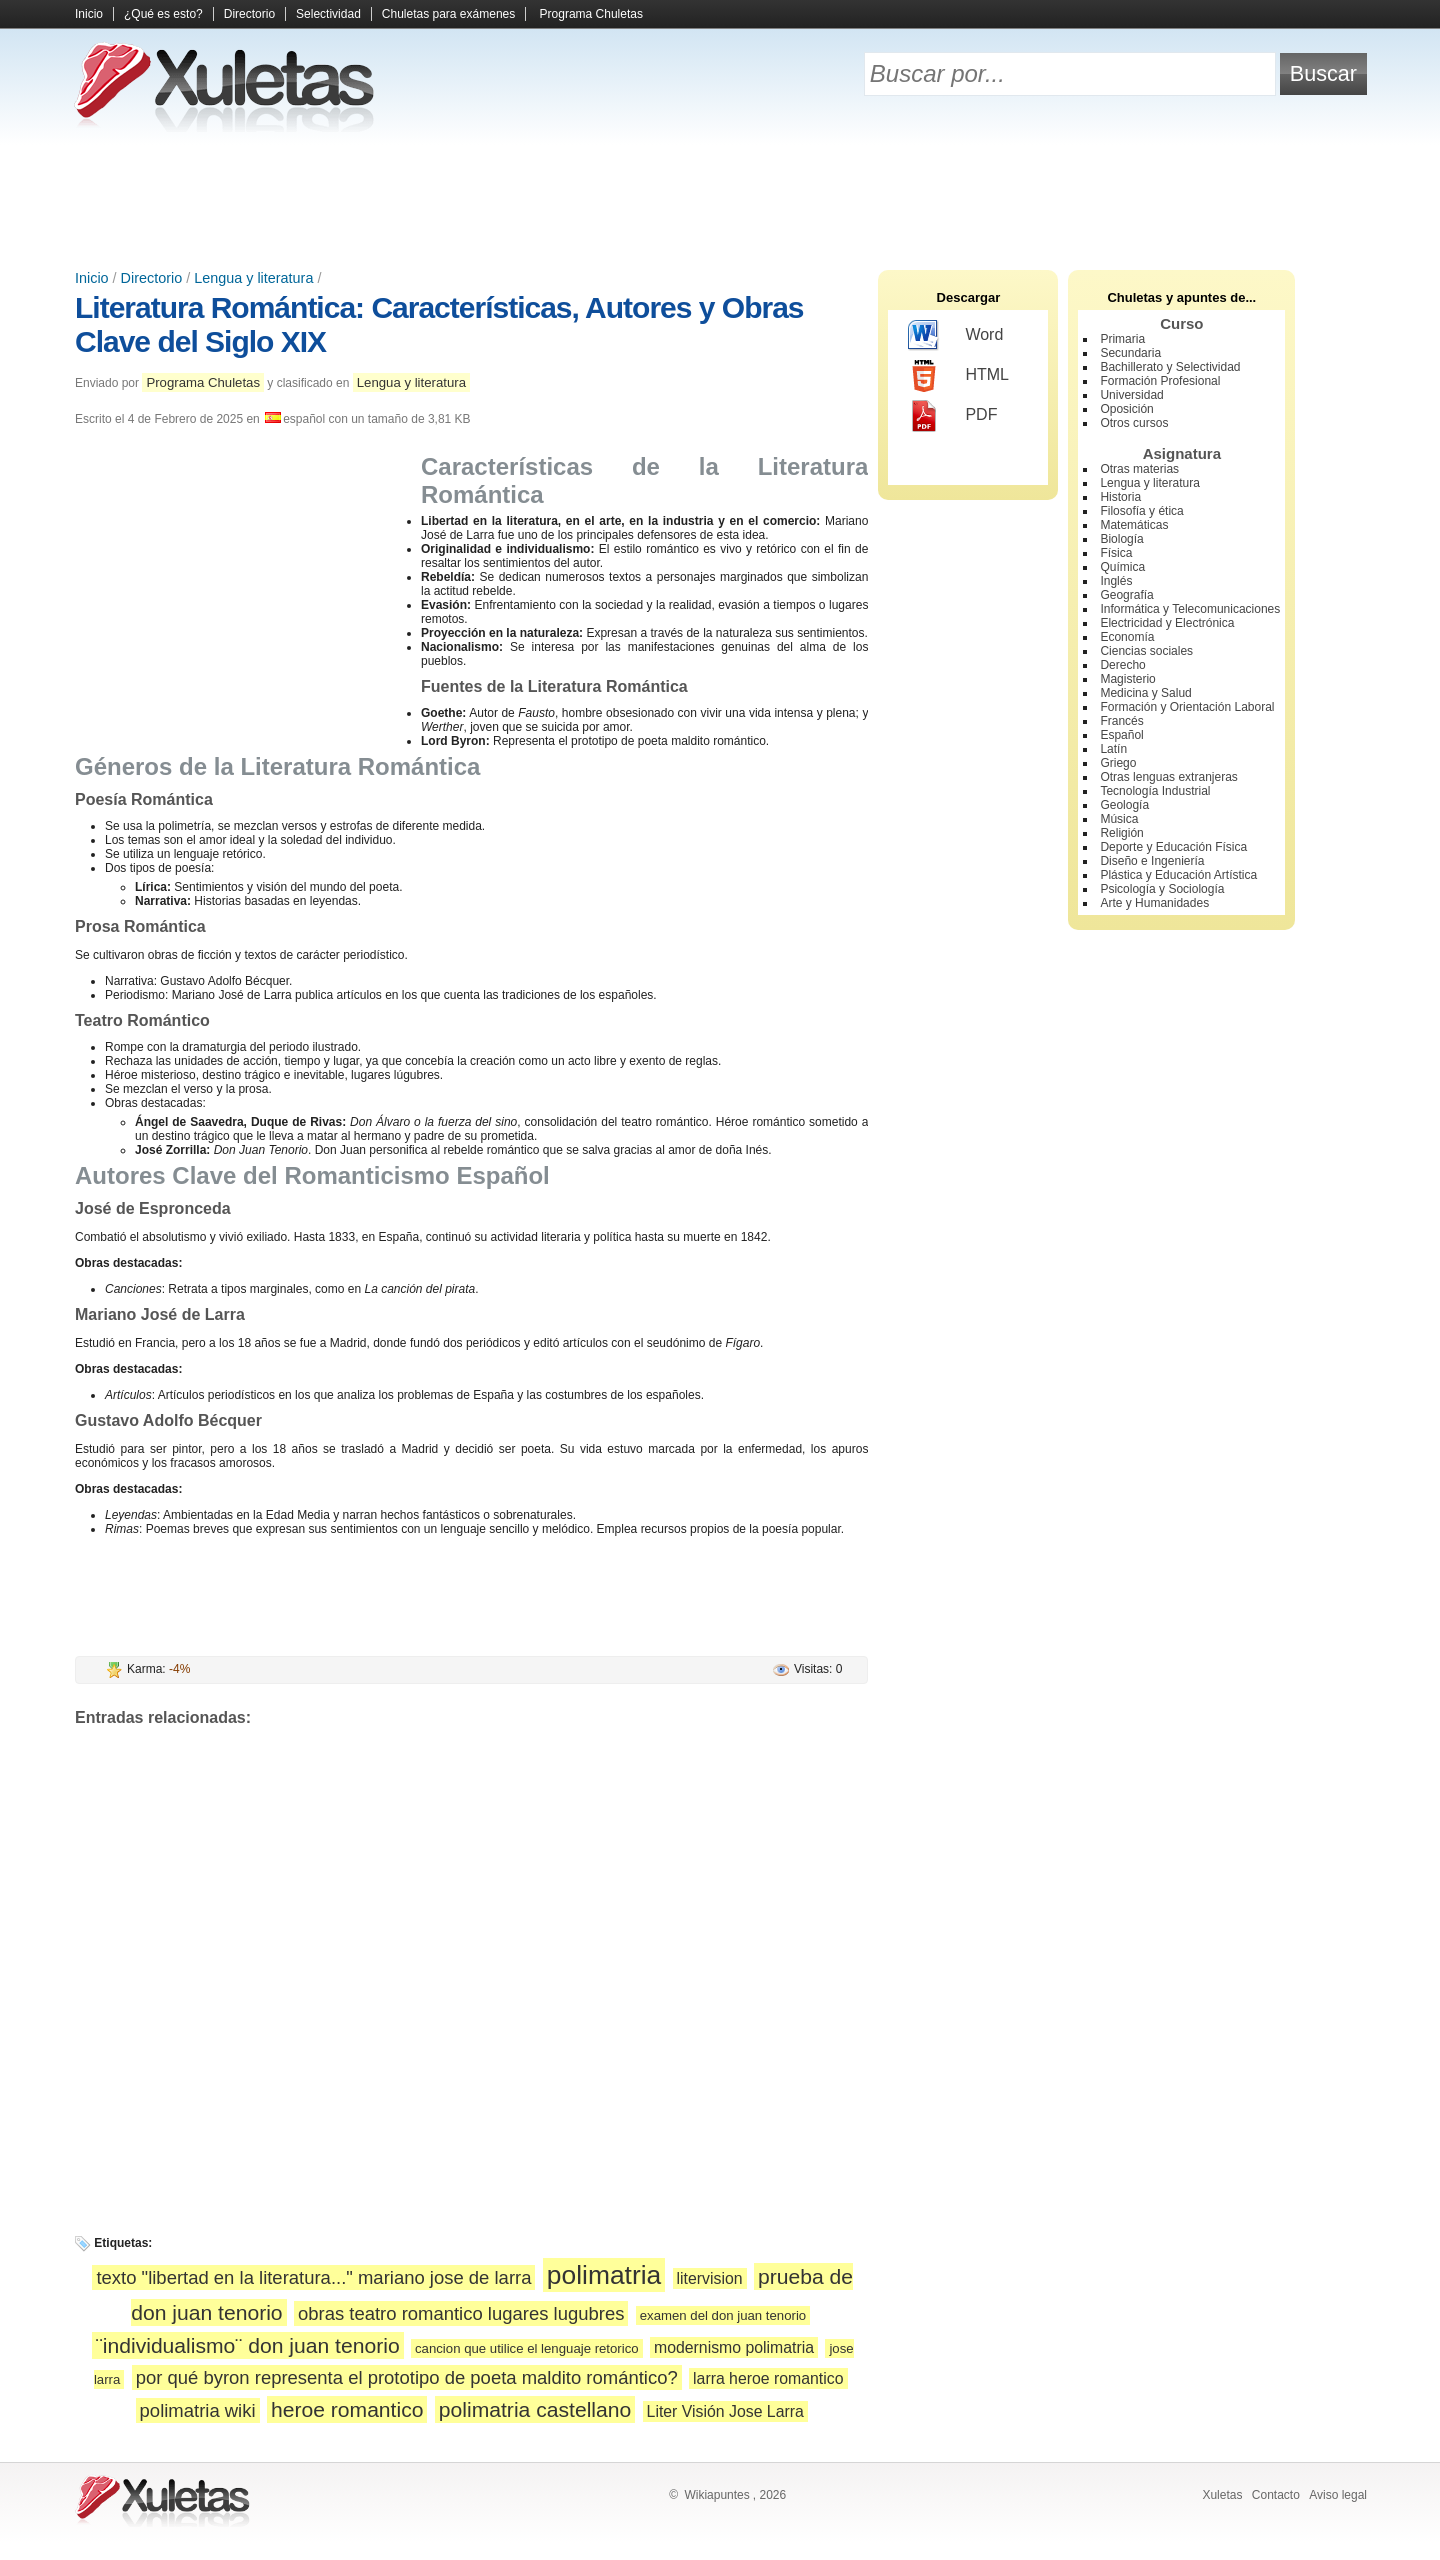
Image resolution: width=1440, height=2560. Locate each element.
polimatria (604, 2275)
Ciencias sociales (1146, 651)
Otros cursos (1134, 423)
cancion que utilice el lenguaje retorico (527, 2348)
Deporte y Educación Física (1173, 847)
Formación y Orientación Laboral (1187, 707)
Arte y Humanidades (1154, 903)
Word (955, 336)
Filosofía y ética (1141, 511)
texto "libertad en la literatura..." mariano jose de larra (313, 2277)
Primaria (1122, 339)
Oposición (1126, 409)
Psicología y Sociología (1162, 889)
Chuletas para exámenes (448, 14)
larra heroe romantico (768, 2378)
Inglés (1116, 581)
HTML (958, 376)
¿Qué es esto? (163, 14)
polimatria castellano (535, 2409)
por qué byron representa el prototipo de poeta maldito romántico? (407, 2377)
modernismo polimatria (734, 2347)
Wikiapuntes (716, 2495)
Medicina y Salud (1145, 693)
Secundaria (1130, 353)
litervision (710, 2278)
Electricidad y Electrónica (1167, 623)
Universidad (1131, 395)
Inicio (89, 14)
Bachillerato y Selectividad (1170, 367)
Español (1121, 735)
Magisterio (1127, 679)
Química (1122, 567)
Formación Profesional (1160, 381)
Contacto (1276, 2495)
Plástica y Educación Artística (1178, 875)
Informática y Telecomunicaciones (1190, 609)
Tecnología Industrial (1155, 791)
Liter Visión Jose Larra (725, 2411)
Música (1119, 819)
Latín (1113, 749)
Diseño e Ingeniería (1152, 861)
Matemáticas (1134, 525)
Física (1116, 553)
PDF (952, 416)
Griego (1118, 763)
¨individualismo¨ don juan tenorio (248, 2345)
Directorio (249, 14)
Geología (1124, 805)
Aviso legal (1338, 2495)
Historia (1120, 497)
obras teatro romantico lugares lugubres (461, 2313)
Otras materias (1139, 469)
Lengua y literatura (253, 278)
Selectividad (328, 14)
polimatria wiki (198, 2410)
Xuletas (1222, 2495)
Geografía (1126, 595)
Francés (1121, 721)
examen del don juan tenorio (723, 2315)
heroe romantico (347, 2409)
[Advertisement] (720, 200)
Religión (1121, 833)
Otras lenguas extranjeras (1168, 777)
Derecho (1122, 665)
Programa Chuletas (591, 14)
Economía (1127, 637)
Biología (1121, 539)
